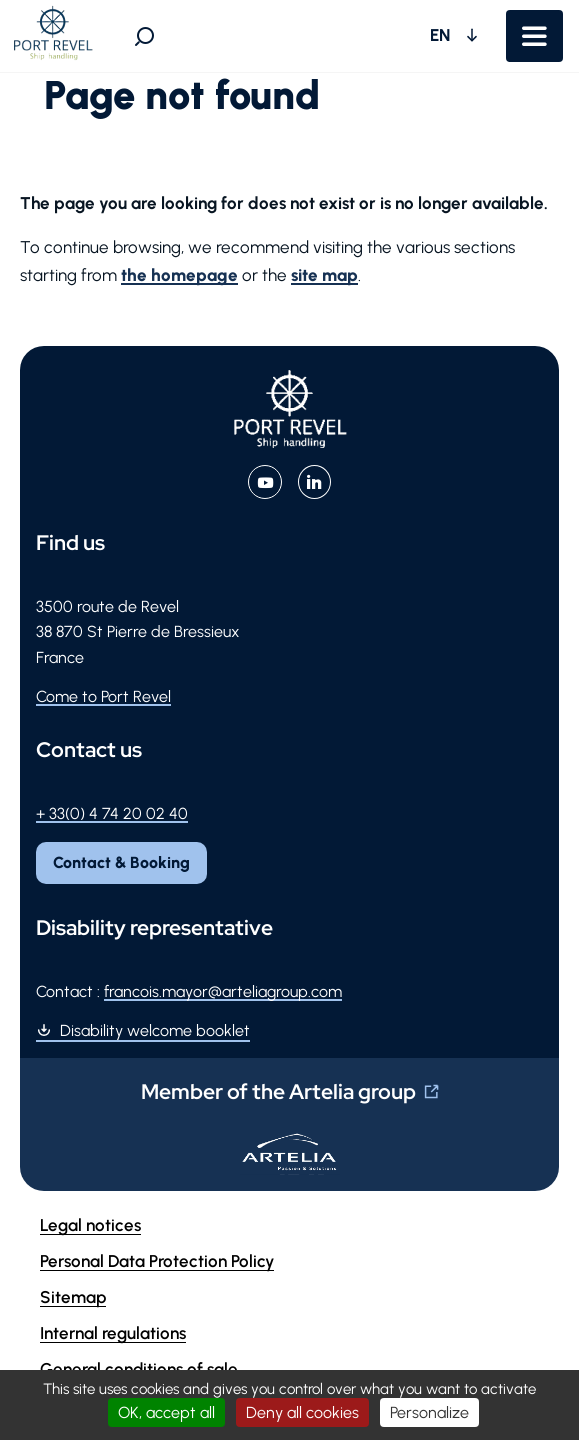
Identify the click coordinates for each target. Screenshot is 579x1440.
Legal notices (90, 1225)
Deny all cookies (302, 1412)
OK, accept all (166, 1412)
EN (442, 35)
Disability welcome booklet (155, 1030)
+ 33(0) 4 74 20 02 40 (112, 813)
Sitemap (73, 1297)
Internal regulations (113, 1333)
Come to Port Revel (103, 696)
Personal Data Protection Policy (157, 1261)
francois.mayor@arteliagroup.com (223, 991)
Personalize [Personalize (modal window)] (429, 1412)
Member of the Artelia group (278, 1091)
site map (324, 275)
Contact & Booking (121, 862)
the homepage (179, 275)
